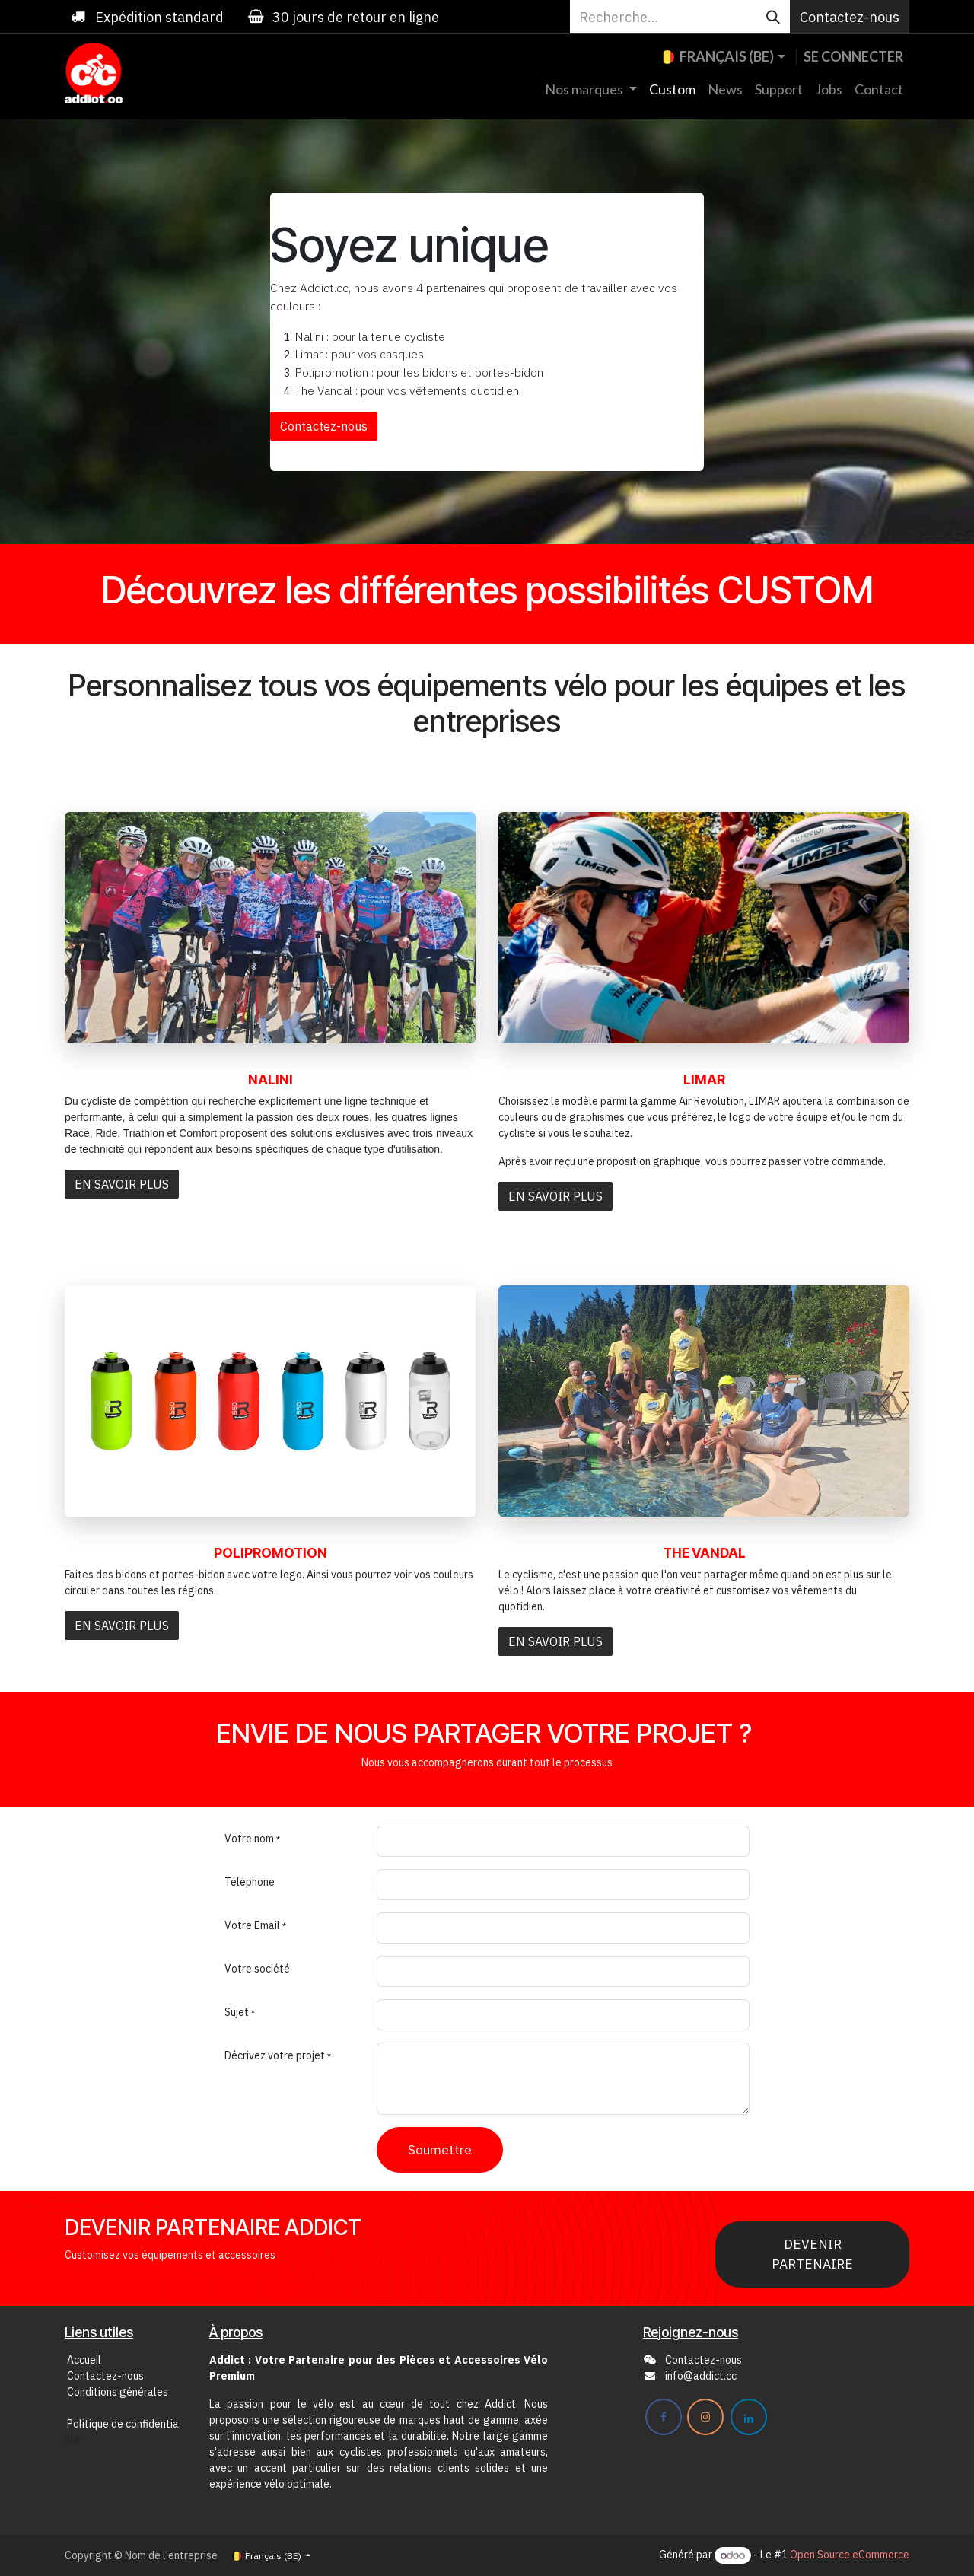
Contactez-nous (849, 17)
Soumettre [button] (440, 2149)
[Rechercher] (773, 16)
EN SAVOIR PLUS (122, 1184)
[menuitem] (591, 89)
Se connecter (853, 56)
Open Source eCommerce (849, 2555)
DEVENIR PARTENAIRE (812, 2253)
